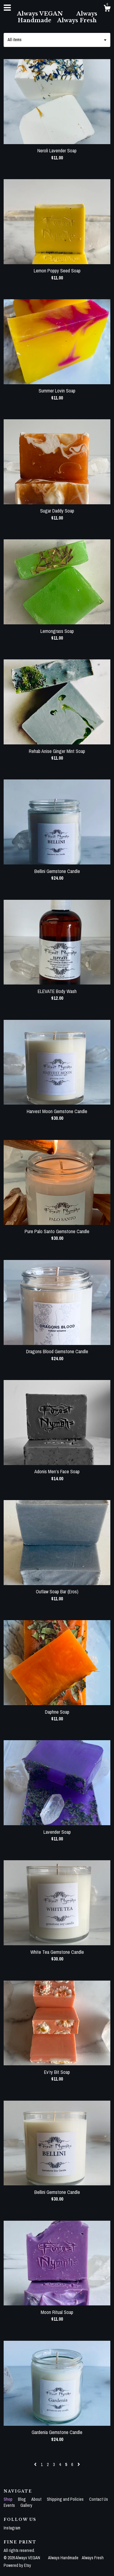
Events (10, 2505)
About (36, 2499)
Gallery (26, 2505)
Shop (8, 2499)
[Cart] (107, 9)
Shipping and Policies (66, 2499)
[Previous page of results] (35, 2464)
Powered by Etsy (17, 2565)
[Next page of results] (79, 2464)
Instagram (12, 2528)
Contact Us (98, 2499)
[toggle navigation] (7, 8)
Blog (22, 2499)
